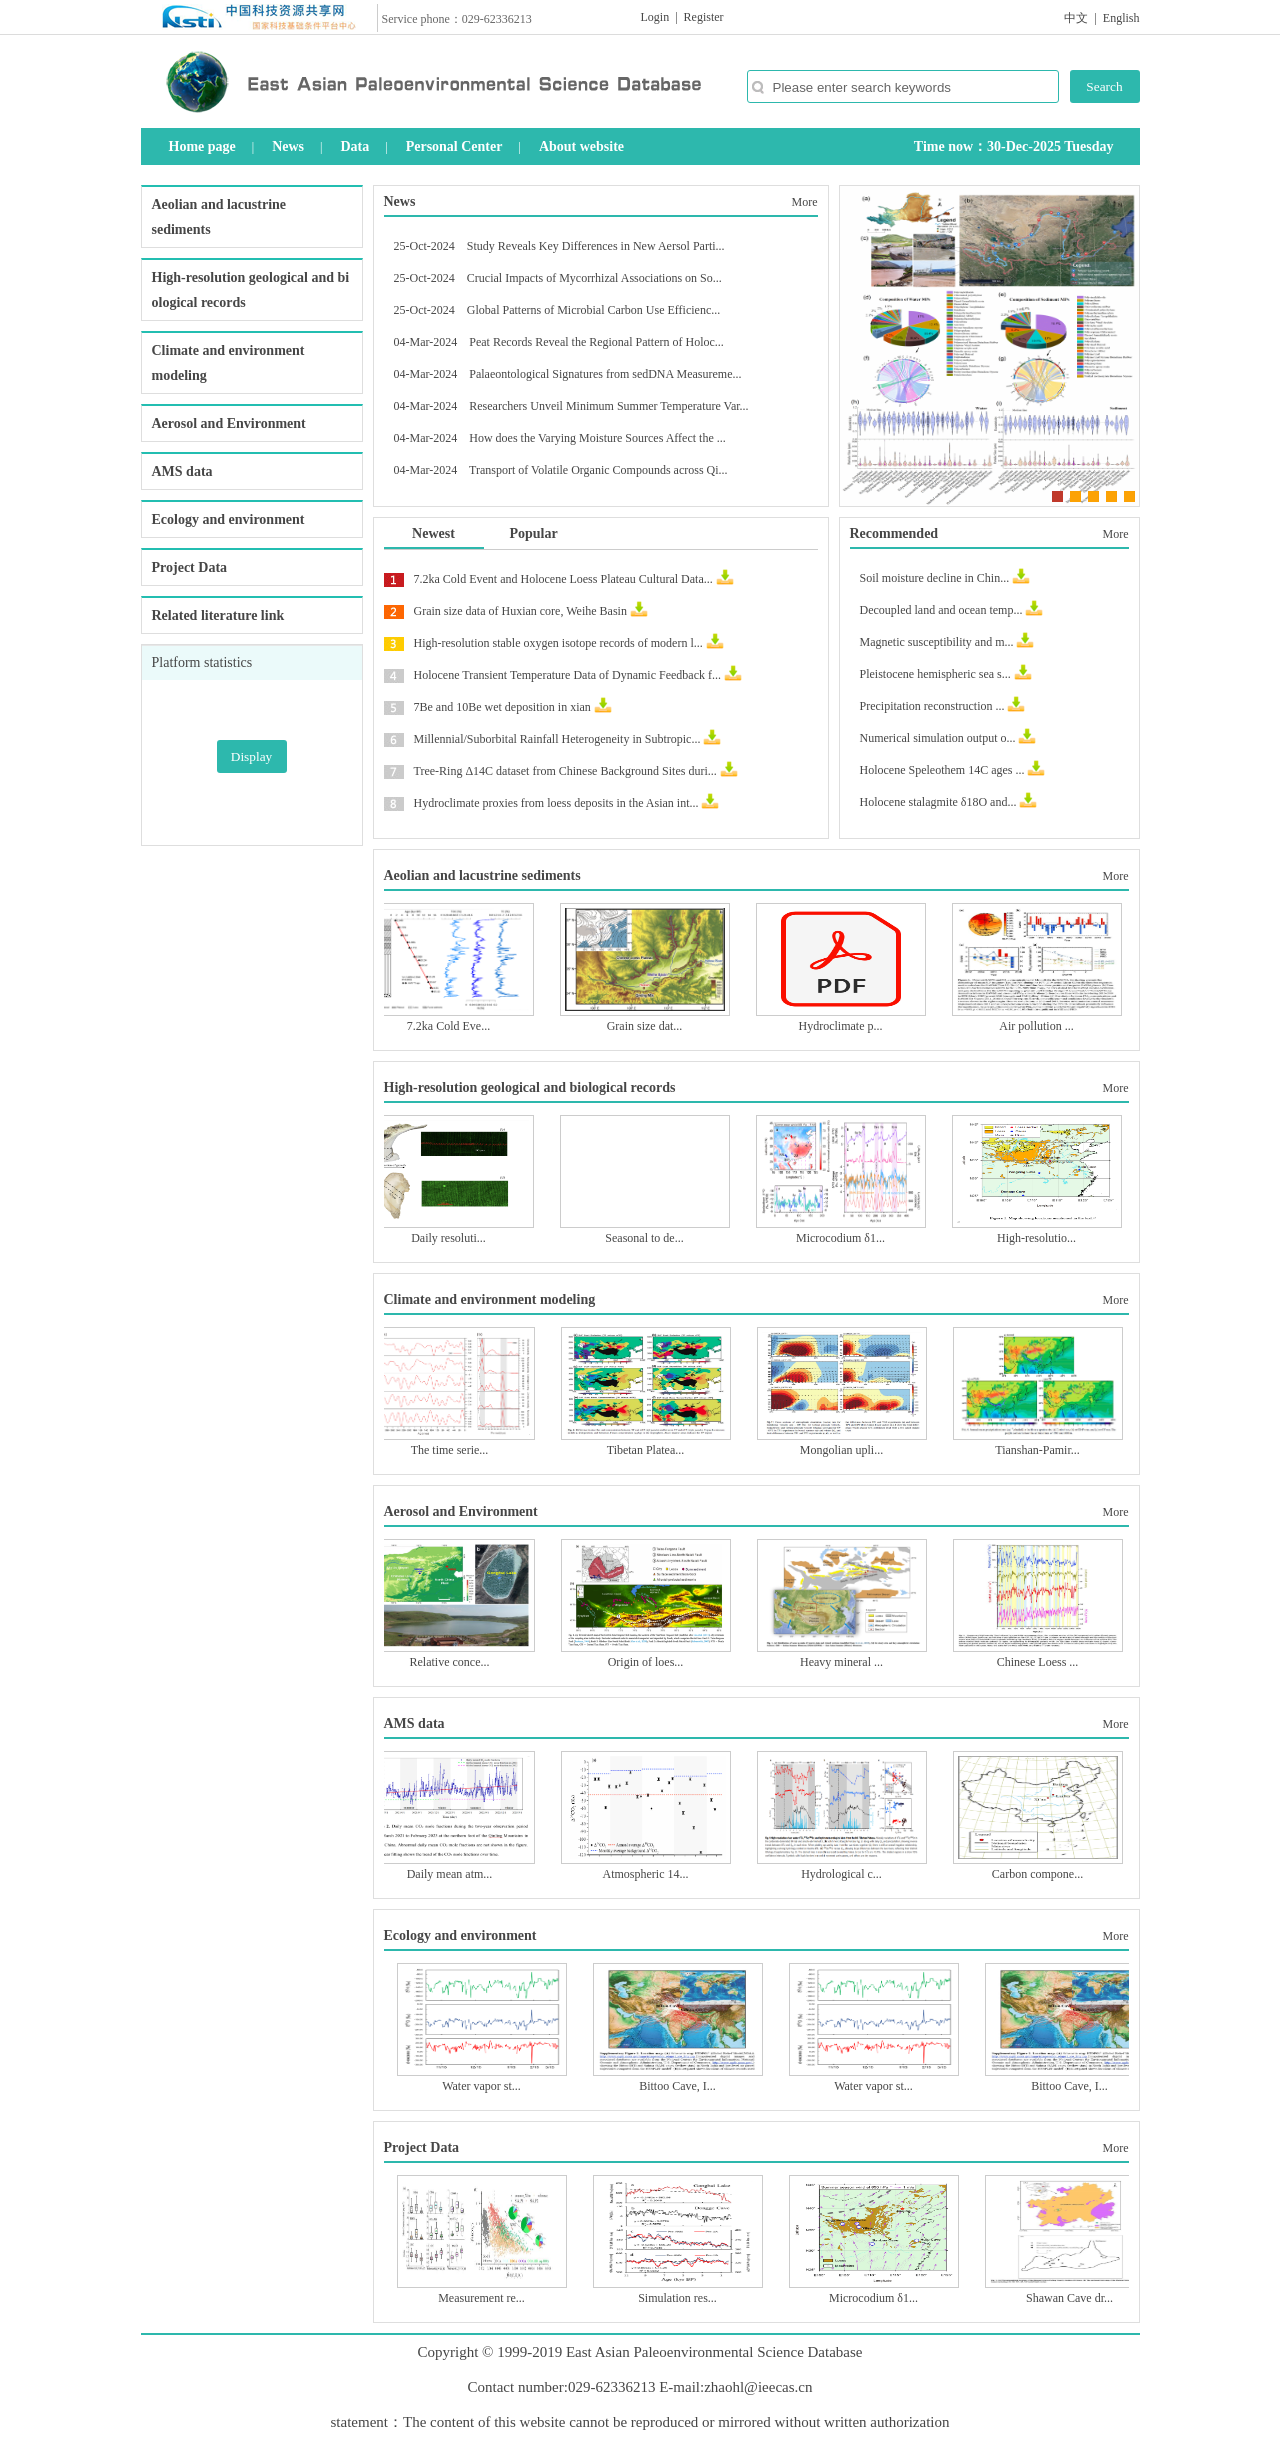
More (805, 202)
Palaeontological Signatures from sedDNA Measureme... (605, 374)
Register (704, 17)
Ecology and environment (228, 519)
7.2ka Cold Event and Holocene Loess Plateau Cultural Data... (563, 579)
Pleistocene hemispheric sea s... (935, 674)
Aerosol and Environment (229, 423)
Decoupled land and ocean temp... (941, 610)
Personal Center (454, 146)
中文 (1076, 18)
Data (354, 146)
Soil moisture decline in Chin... (935, 578)
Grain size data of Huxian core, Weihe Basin (520, 611)
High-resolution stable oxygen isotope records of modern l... (558, 643)
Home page (202, 146)
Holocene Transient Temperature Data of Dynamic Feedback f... (568, 675)
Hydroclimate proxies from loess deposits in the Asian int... (556, 803)
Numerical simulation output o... (938, 738)
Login (655, 17)
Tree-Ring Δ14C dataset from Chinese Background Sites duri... (565, 771)
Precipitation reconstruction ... (932, 706)
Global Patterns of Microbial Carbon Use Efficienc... (593, 310)
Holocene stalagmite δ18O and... (938, 802)
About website (581, 146)
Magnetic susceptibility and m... (937, 642)
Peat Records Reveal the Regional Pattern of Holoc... (596, 342)
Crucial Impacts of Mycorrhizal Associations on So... (594, 278)
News (288, 146)
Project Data (190, 567)
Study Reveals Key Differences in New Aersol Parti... (596, 246)
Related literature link (218, 615)
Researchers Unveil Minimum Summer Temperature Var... (608, 406)
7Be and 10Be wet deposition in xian (502, 707)
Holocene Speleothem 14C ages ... (942, 770)
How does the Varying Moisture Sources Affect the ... (597, 438)
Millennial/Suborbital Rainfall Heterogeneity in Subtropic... (557, 739)
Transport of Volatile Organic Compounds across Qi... (598, 470)
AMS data (182, 471)
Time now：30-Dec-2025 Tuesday (1014, 146)
